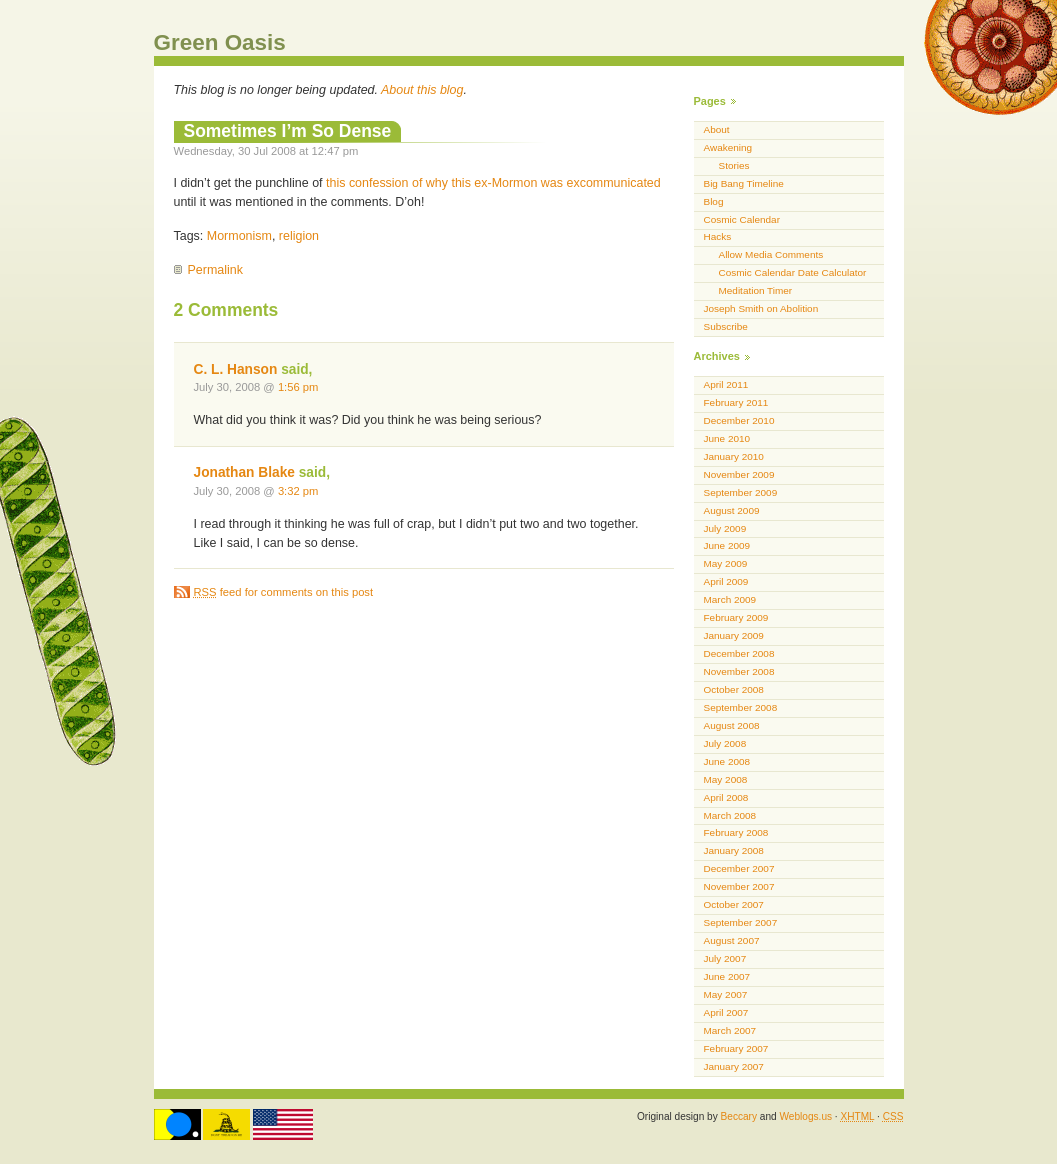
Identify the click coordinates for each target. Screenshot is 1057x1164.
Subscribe (726, 326)
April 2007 (726, 1012)
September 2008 (741, 707)
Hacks (718, 236)
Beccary (739, 1116)
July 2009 (725, 528)
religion (299, 236)
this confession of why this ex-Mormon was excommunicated (493, 183)
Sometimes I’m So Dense (288, 131)
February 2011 (736, 402)
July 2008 (725, 743)
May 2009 (726, 563)
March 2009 (730, 599)
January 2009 (734, 635)
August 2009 (732, 510)
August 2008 (732, 725)
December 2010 (739, 420)
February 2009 (736, 617)
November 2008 (739, 671)
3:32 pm (298, 491)
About (717, 129)
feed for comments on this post (284, 592)
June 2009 (727, 545)
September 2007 (741, 922)
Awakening (728, 147)
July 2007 (725, 958)
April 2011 (726, 384)
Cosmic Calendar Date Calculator (793, 272)
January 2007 (734, 1066)
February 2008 (736, 832)
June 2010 (727, 438)
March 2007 (730, 1030)
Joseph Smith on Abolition (761, 308)
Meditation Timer (756, 290)
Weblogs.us (805, 1116)
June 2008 (727, 761)
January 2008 (734, 850)
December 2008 (739, 653)
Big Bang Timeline (744, 183)
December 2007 (739, 868)
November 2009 (739, 474)
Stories (734, 165)
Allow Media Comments (771, 254)
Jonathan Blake (244, 472)
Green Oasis (220, 42)
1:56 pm (298, 387)
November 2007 (739, 886)
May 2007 (726, 994)
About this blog (422, 90)
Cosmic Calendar (742, 219)
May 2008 (726, 779)
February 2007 (736, 1048)
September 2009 (741, 492)
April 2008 (726, 797)
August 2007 (732, 940)
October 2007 (734, 904)
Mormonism (239, 236)
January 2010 (734, 456)
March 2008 (730, 815)
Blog (714, 201)
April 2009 (726, 581)
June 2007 (727, 976)
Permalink (215, 270)
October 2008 (734, 689)
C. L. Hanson (236, 369)
